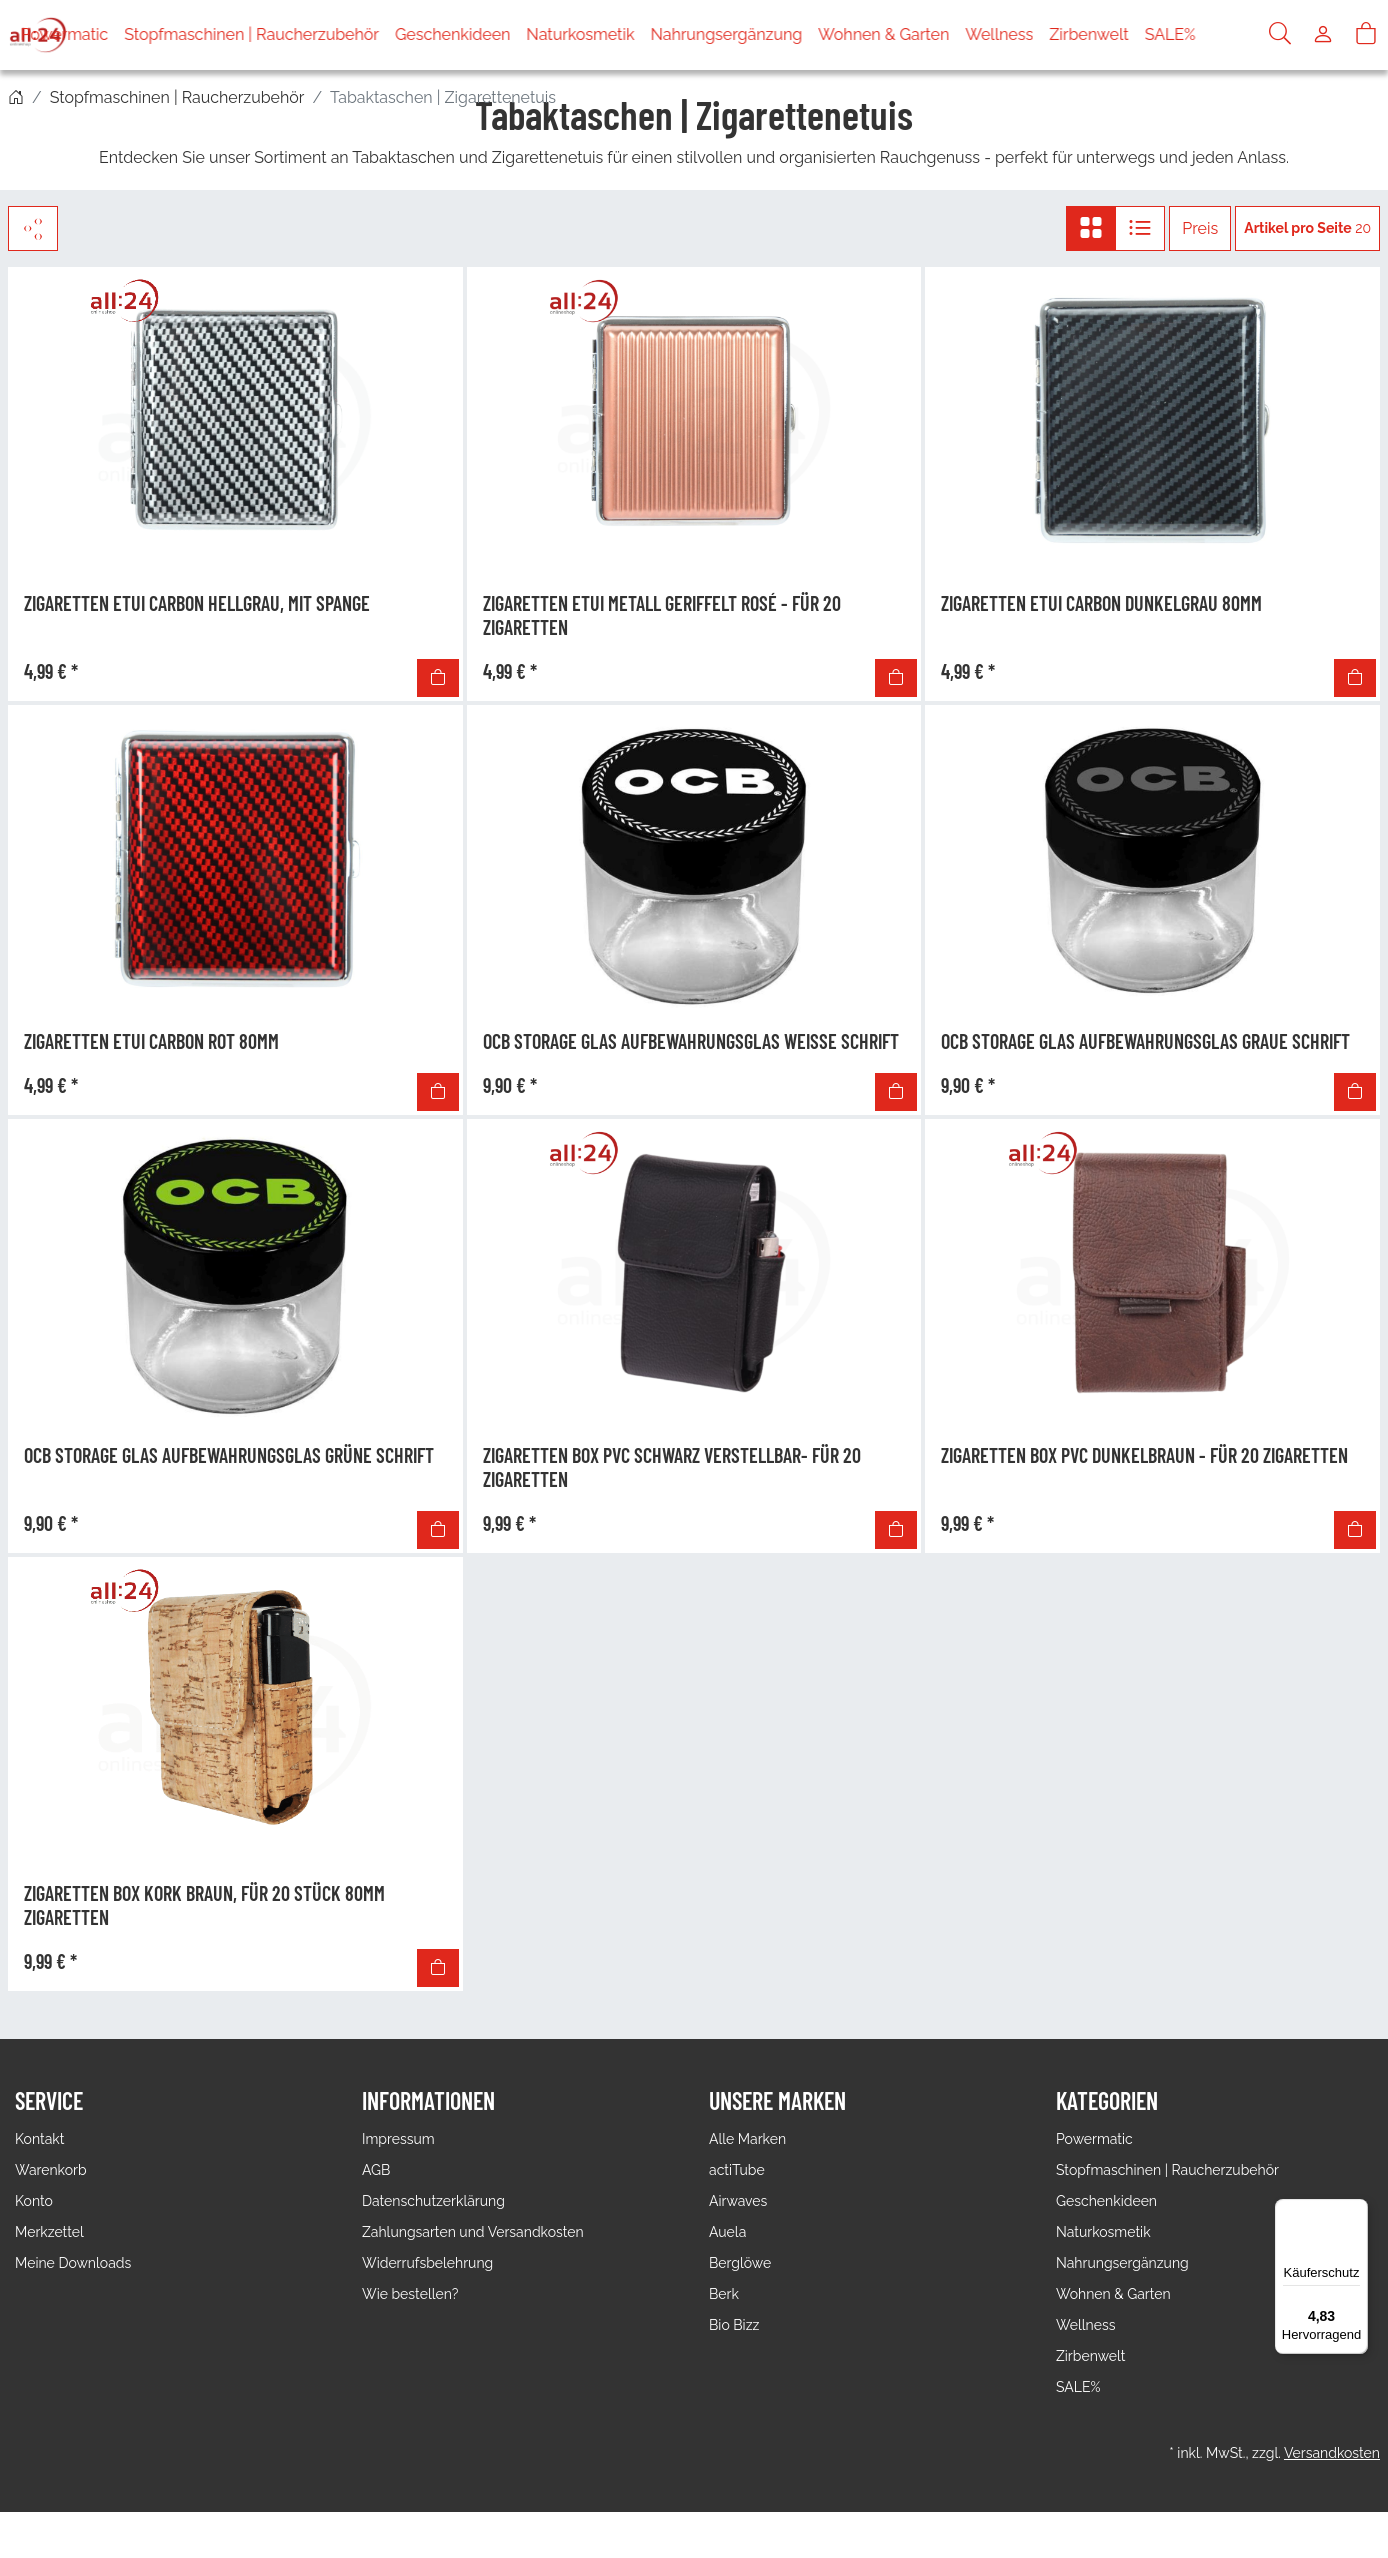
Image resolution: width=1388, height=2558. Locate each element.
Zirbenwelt (1144, 34)
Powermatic (120, 34)
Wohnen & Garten (939, 34)
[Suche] (1280, 35)
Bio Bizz (734, 2325)
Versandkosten (1332, 2453)
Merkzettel (49, 2232)
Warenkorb (51, 2170)
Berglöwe (740, 2263)
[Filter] (33, 228)
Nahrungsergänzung (782, 34)
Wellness (1055, 34)
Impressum (398, 2139)
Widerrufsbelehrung (427, 2263)
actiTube (737, 2170)
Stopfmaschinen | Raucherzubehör (307, 34)
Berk (724, 2294)
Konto (34, 2201)
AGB (376, 2170)
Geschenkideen (508, 34)
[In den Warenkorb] (438, 678)
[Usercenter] (1323, 35)
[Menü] (1356, 2211)
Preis (1200, 228)
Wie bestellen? (410, 2294)
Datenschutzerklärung (433, 2201)
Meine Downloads (73, 2263)
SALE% (1225, 34)
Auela (727, 2232)
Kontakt (39, 2139)
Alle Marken (747, 2139)
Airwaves (738, 2201)
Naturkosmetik (636, 34)
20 (1307, 228)
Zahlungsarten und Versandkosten (473, 2232)
